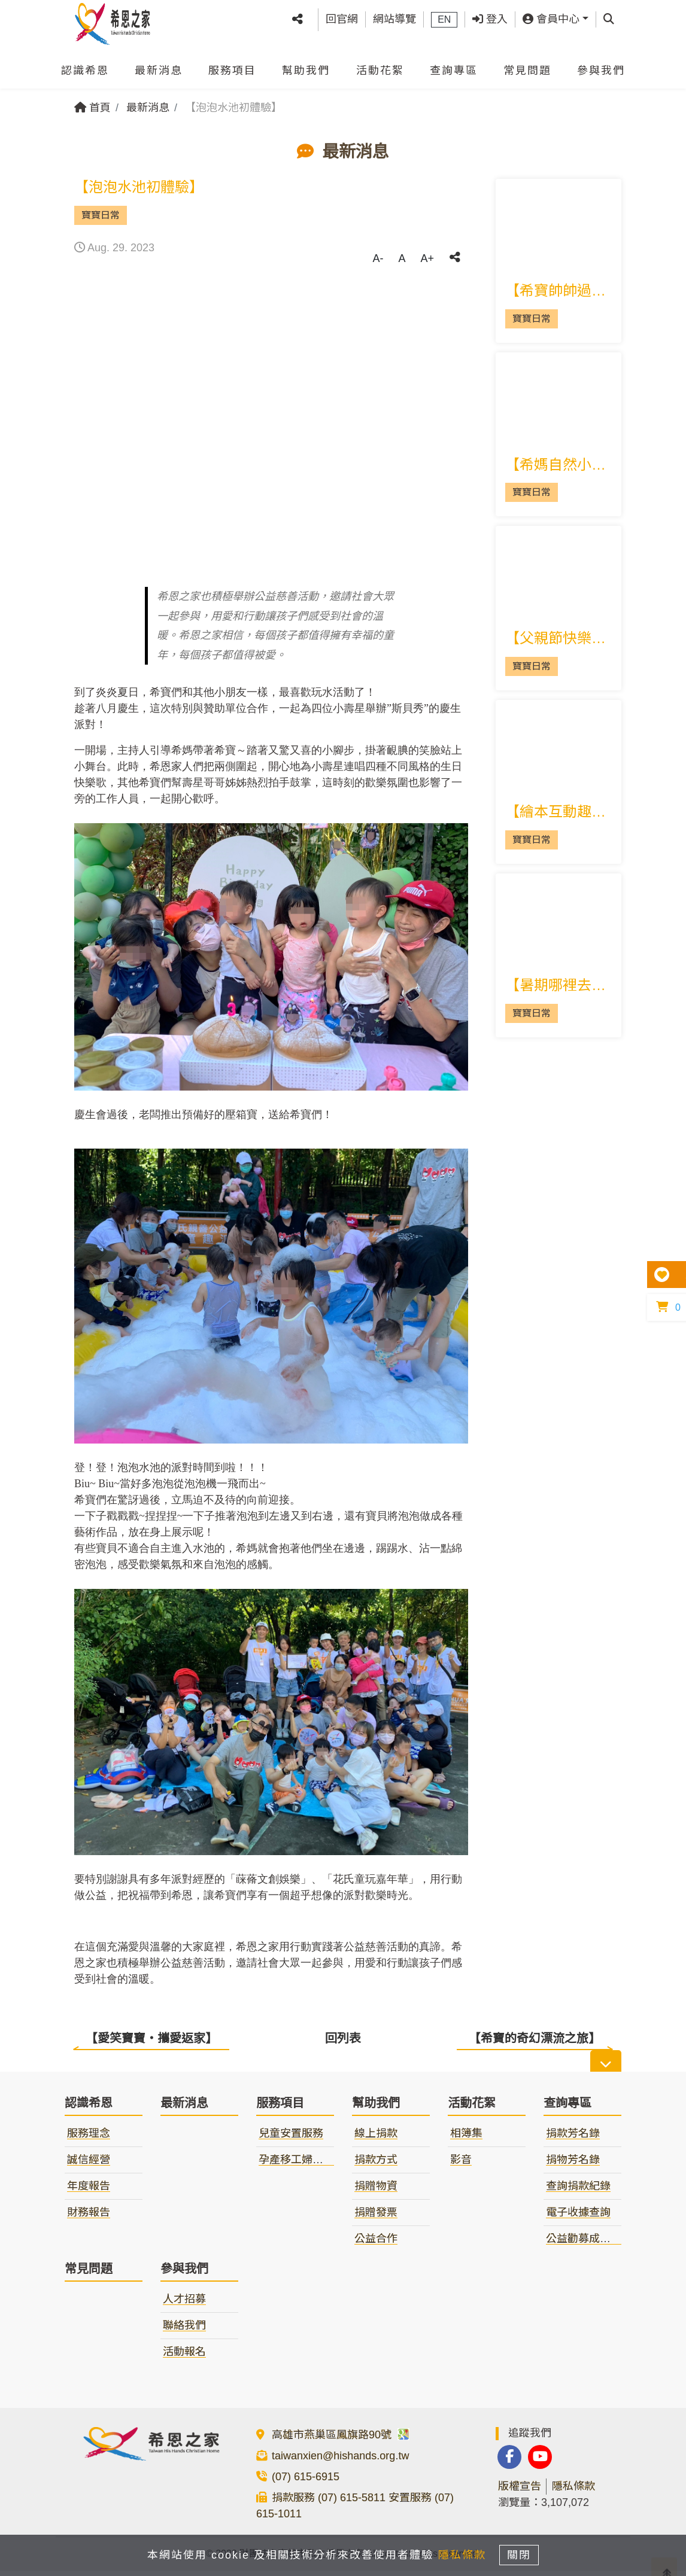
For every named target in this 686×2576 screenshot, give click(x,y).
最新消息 (159, 65)
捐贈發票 (375, 2218)
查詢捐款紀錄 (578, 2191)
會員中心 (551, 16)
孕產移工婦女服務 (302, 2165)
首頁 (92, 108)
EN (444, 16)
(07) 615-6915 (305, 2482)
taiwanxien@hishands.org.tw (340, 2461)
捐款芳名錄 (573, 2139)
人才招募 (184, 2304)
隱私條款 (573, 2491)
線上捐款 (375, 2139)
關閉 (526, 2553)
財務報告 (88, 2218)
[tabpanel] (271, 427)
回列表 (343, 2038)
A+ (427, 258)
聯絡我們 (184, 2331)
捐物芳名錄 (573, 2165)
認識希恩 (85, 65)
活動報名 (184, 2357)
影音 (461, 2165)
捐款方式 (375, 2165)
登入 (490, 16)
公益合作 (375, 2244)
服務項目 (232, 65)
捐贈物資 (375, 2191)
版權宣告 (519, 2491)
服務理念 (88, 2139)
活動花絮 (380, 65)
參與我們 (601, 65)
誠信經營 (88, 2165)
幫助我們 (306, 65)
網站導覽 (394, 16)
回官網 (342, 16)
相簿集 (466, 2139)
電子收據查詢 (578, 2218)
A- (377, 258)
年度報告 (88, 2191)
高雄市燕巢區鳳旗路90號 (340, 2440)
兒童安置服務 (291, 2139)
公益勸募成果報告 (589, 2244)
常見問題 (527, 65)
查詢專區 (454, 65)
